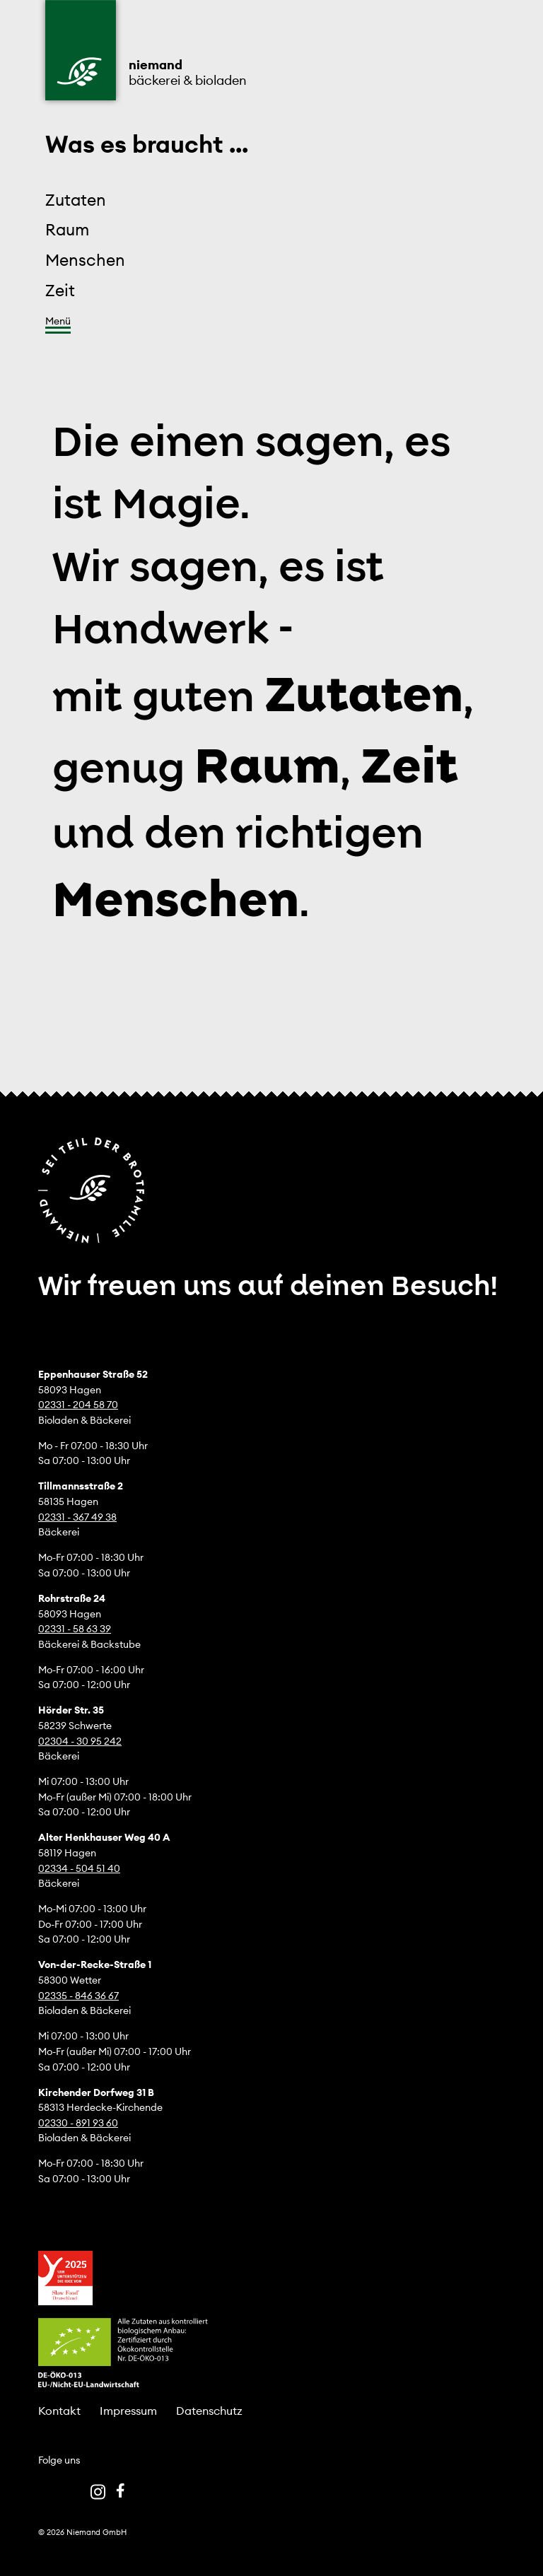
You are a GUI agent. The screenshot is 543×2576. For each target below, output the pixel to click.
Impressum (128, 2411)
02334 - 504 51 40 (79, 1868)
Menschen (85, 260)
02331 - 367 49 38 (77, 1517)
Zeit (60, 290)
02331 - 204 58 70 (78, 1404)
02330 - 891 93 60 (78, 2123)
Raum (67, 229)
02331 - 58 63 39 (74, 1628)
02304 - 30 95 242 (80, 1741)
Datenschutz (209, 2411)
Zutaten (75, 199)
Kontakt (59, 2411)
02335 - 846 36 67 (78, 1995)
